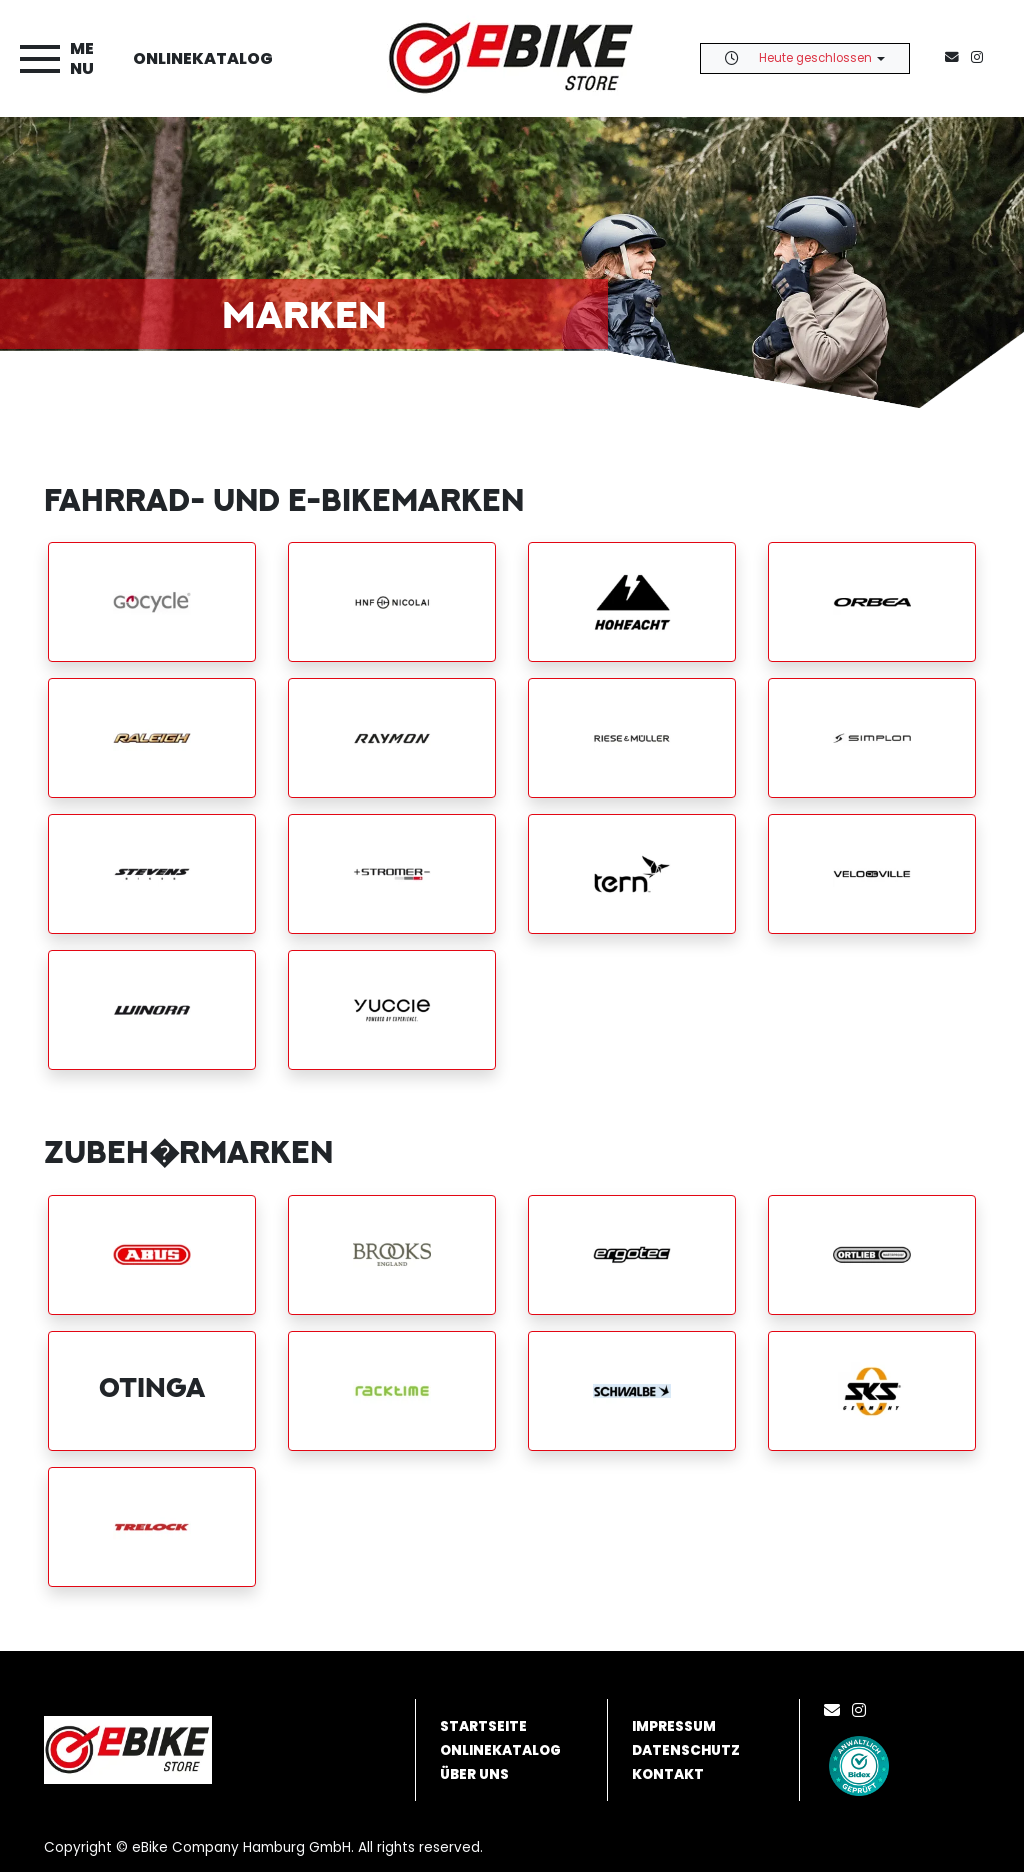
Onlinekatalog (203, 58)
